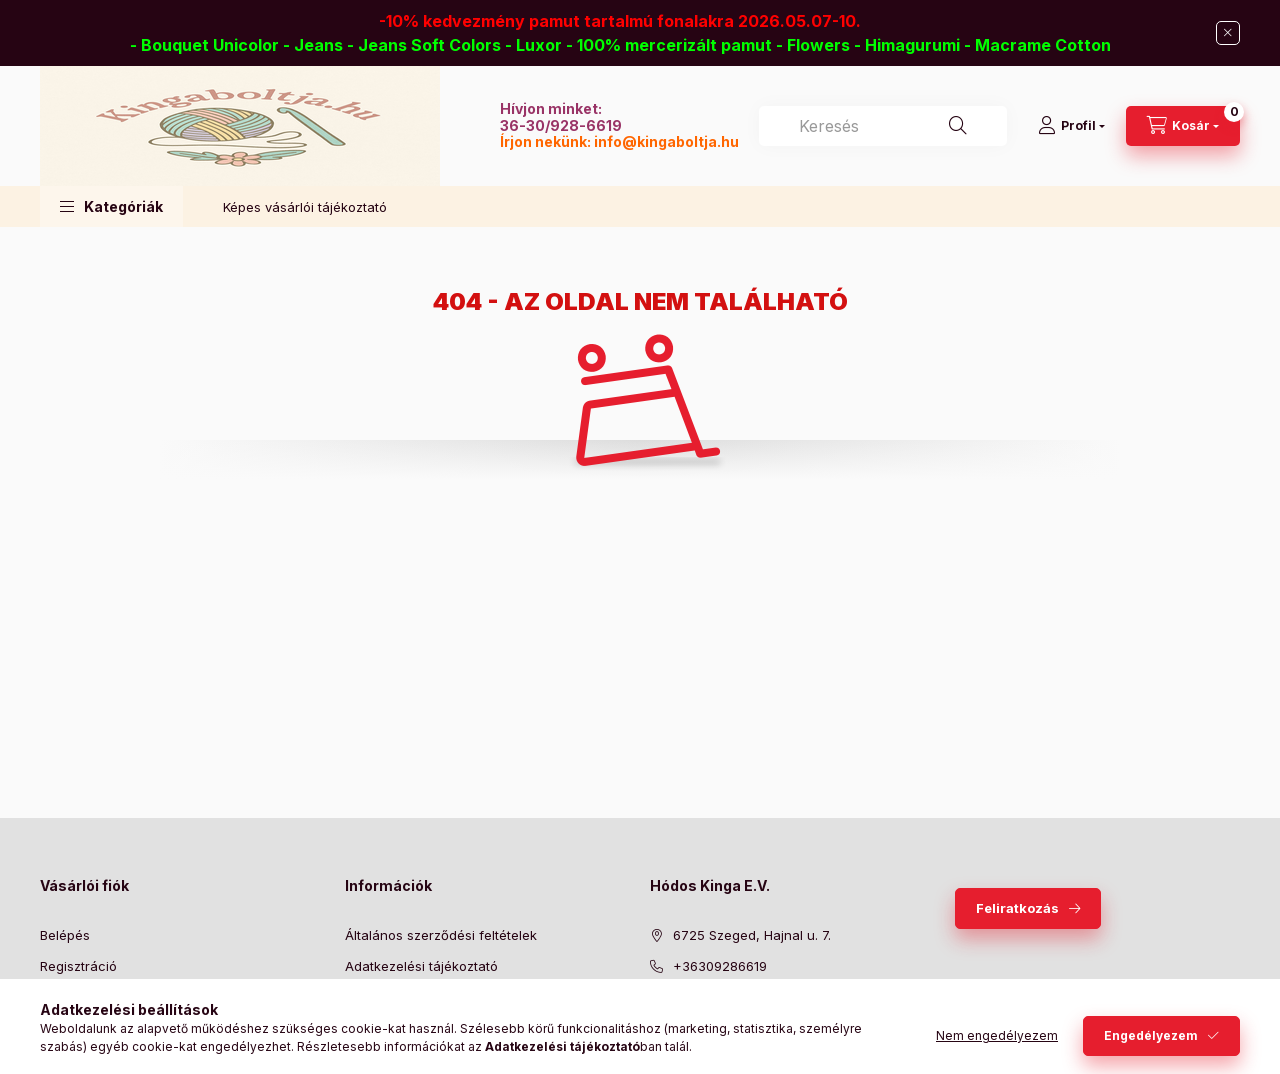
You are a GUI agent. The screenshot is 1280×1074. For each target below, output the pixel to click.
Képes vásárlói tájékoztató (305, 207)
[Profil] (1071, 126)
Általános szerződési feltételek (441, 935)
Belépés (65, 935)
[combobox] (883, 126)
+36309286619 (720, 966)
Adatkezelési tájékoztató (421, 966)
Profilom (65, 996)
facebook (656, 1047)
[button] (111, 206)
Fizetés (367, 996)
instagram (776, 1047)
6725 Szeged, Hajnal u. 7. (752, 935)
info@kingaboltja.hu (666, 141)
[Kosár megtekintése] (1183, 126)
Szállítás (370, 1027)
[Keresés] (958, 126)
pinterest (736, 1047)
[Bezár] (1228, 33)
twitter (696, 1047)
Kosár (57, 1027)
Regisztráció (78, 966)
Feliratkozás (1017, 908)
